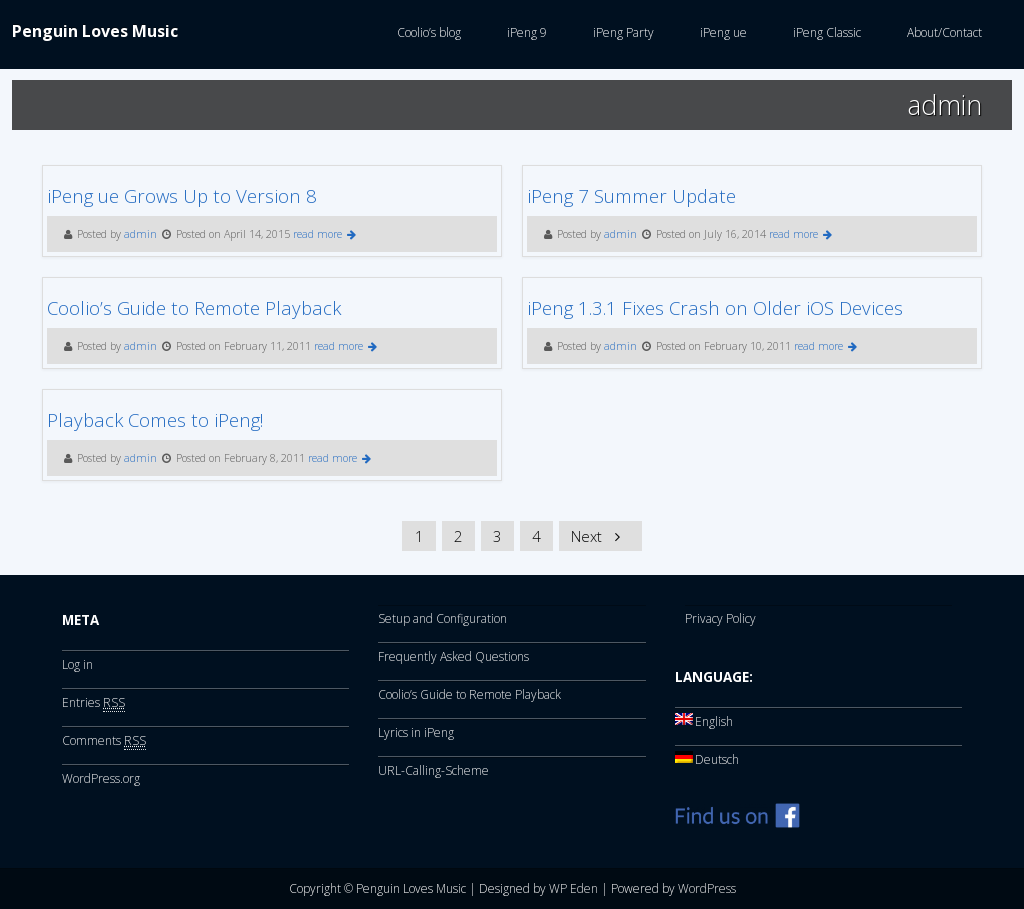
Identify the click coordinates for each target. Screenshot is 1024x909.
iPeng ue (720, 32)
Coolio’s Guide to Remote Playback (194, 307)
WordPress (707, 888)
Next (598, 536)
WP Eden (573, 888)
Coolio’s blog (426, 32)
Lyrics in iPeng (416, 732)
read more (324, 234)
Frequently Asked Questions (453, 656)
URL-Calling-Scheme (433, 770)
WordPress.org (101, 778)
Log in (77, 664)
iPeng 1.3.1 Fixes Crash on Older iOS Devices (715, 307)
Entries (93, 703)
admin (140, 234)
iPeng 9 (524, 32)
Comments (104, 741)
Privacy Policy (720, 618)
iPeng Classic (824, 32)
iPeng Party (620, 32)
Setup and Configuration (442, 618)
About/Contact (941, 32)
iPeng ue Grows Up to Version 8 (182, 195)
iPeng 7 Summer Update (631, 195)
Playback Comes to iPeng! (155, 419)
